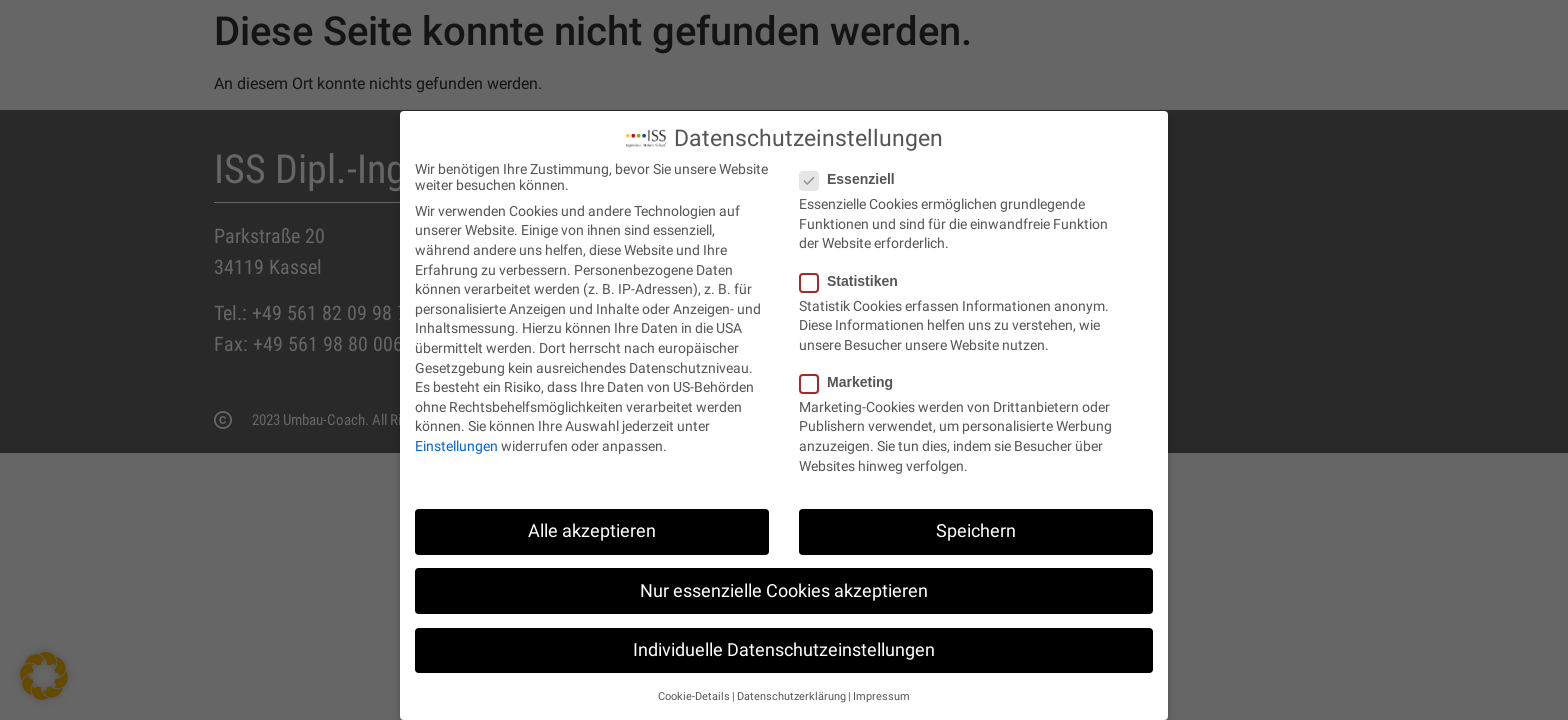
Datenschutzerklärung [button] (791, 688)
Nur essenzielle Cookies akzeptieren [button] (784, 582)
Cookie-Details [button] (694, 688)
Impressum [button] (881, 688)
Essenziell (853, 171)
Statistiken (855, 272)
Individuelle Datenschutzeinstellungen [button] (784, 642)
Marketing (852, 374)
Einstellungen (456, 438)
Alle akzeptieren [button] (592, 523)
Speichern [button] (976, 523)
